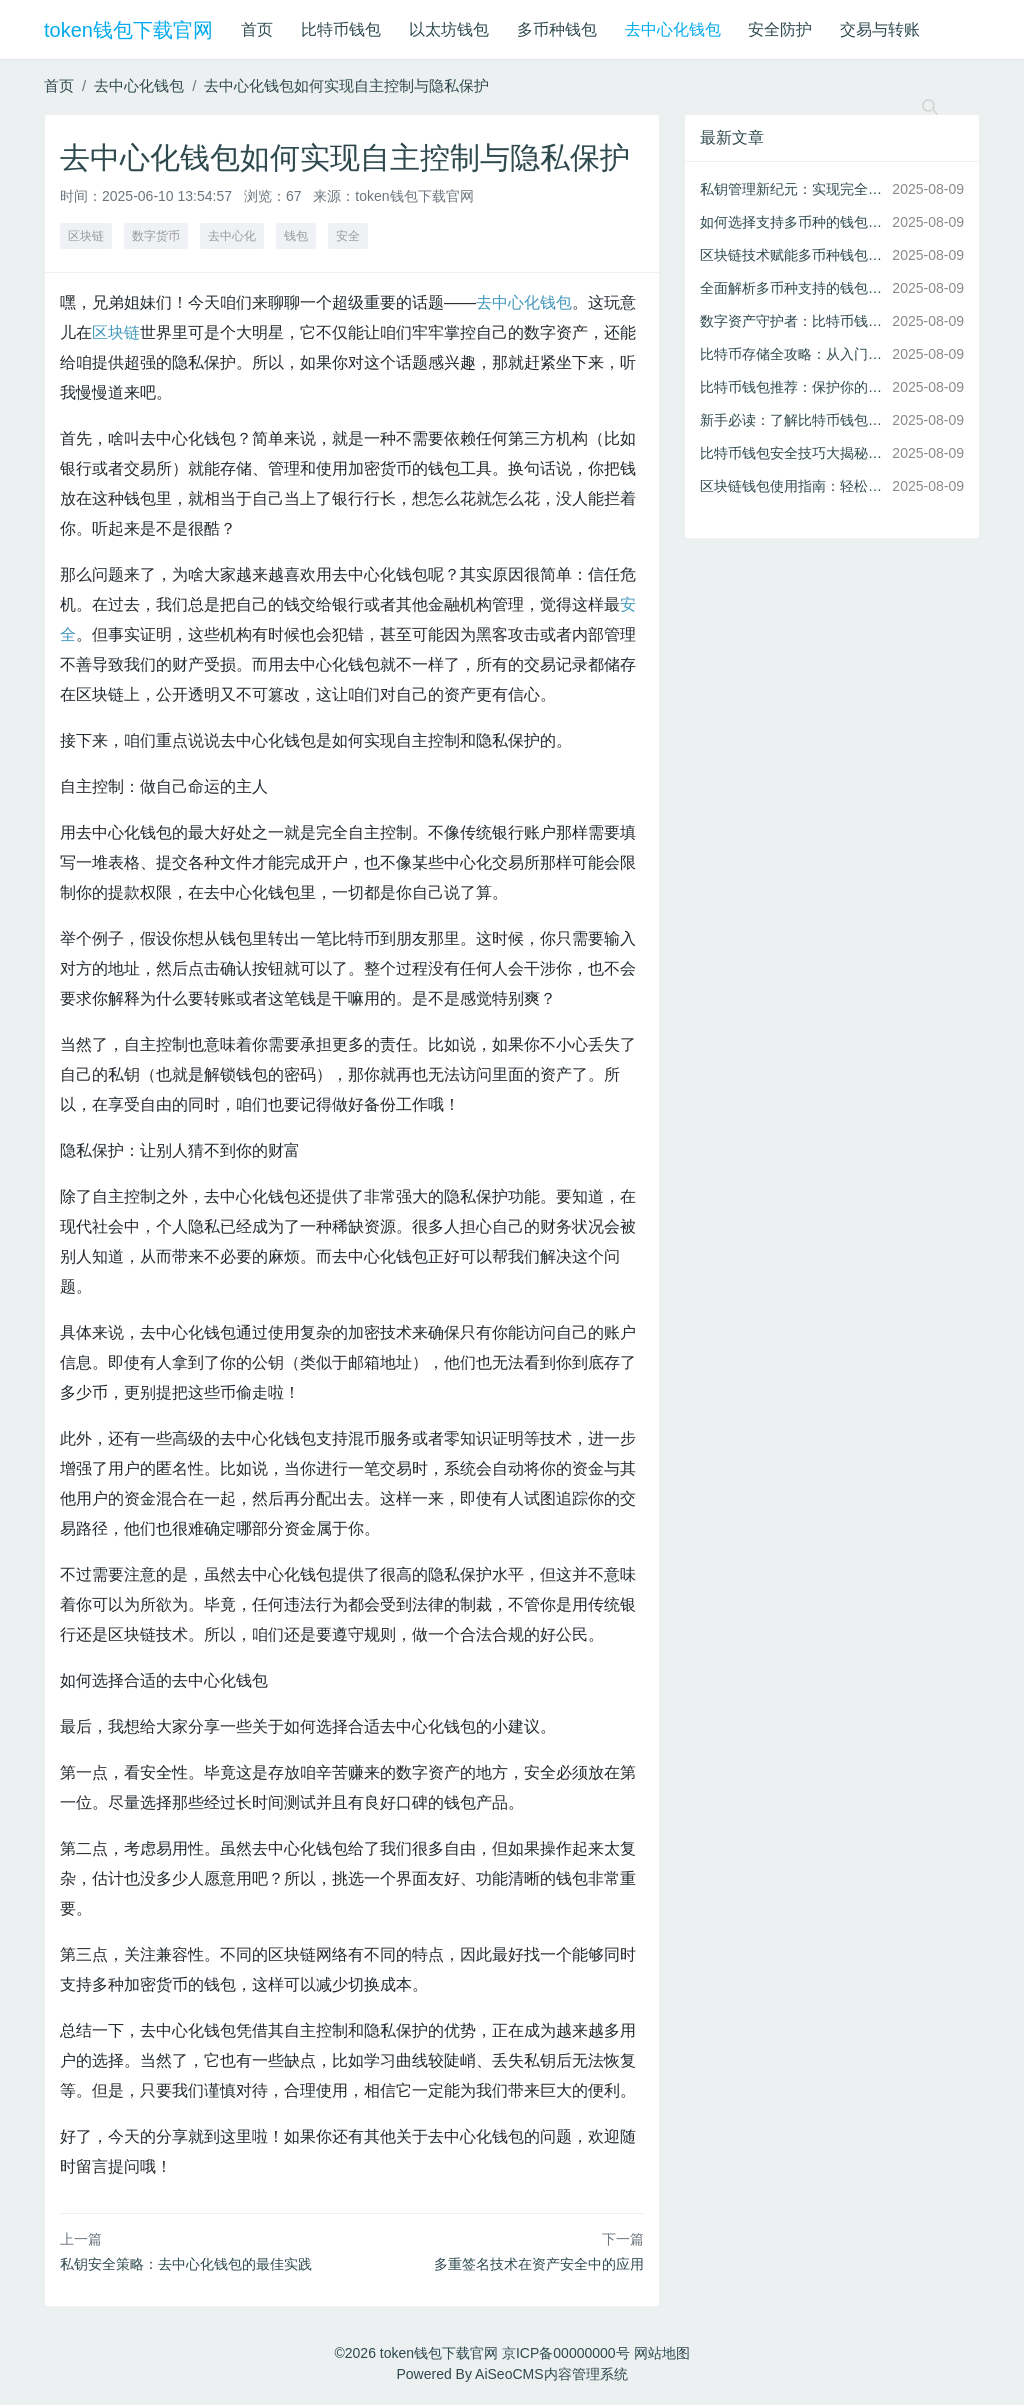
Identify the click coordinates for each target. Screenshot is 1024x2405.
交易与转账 (880, 29)
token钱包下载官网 (128, 30)
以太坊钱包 (449, 29)
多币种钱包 (557, 29)
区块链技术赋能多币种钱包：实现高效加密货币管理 (792, 255)
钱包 (296, 236)
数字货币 (156, 236)
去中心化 (232, 236)
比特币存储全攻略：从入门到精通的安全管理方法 (792, 354)
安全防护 (780, 29)
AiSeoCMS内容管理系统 (551, 2374)
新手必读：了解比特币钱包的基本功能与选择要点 (792, 420)
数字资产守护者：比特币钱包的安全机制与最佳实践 (792, 321)
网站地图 (662, 2353)
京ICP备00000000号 (566, 2353)
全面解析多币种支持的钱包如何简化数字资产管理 (792, 288)
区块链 (86, 236)
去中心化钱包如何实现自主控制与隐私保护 (346, 85)
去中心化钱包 (673, 29)
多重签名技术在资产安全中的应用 (539, 2264)
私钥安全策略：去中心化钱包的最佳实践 (186, 2264)
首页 (257, 29)
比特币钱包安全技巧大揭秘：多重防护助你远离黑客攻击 (792, 453)
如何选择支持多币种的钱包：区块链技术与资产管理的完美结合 (792, 222)
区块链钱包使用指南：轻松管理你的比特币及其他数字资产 (792, 486)
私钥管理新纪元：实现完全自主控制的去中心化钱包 (792, 189)
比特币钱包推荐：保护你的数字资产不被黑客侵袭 (792, 387)
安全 (348, 236)
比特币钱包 (341, 29)
